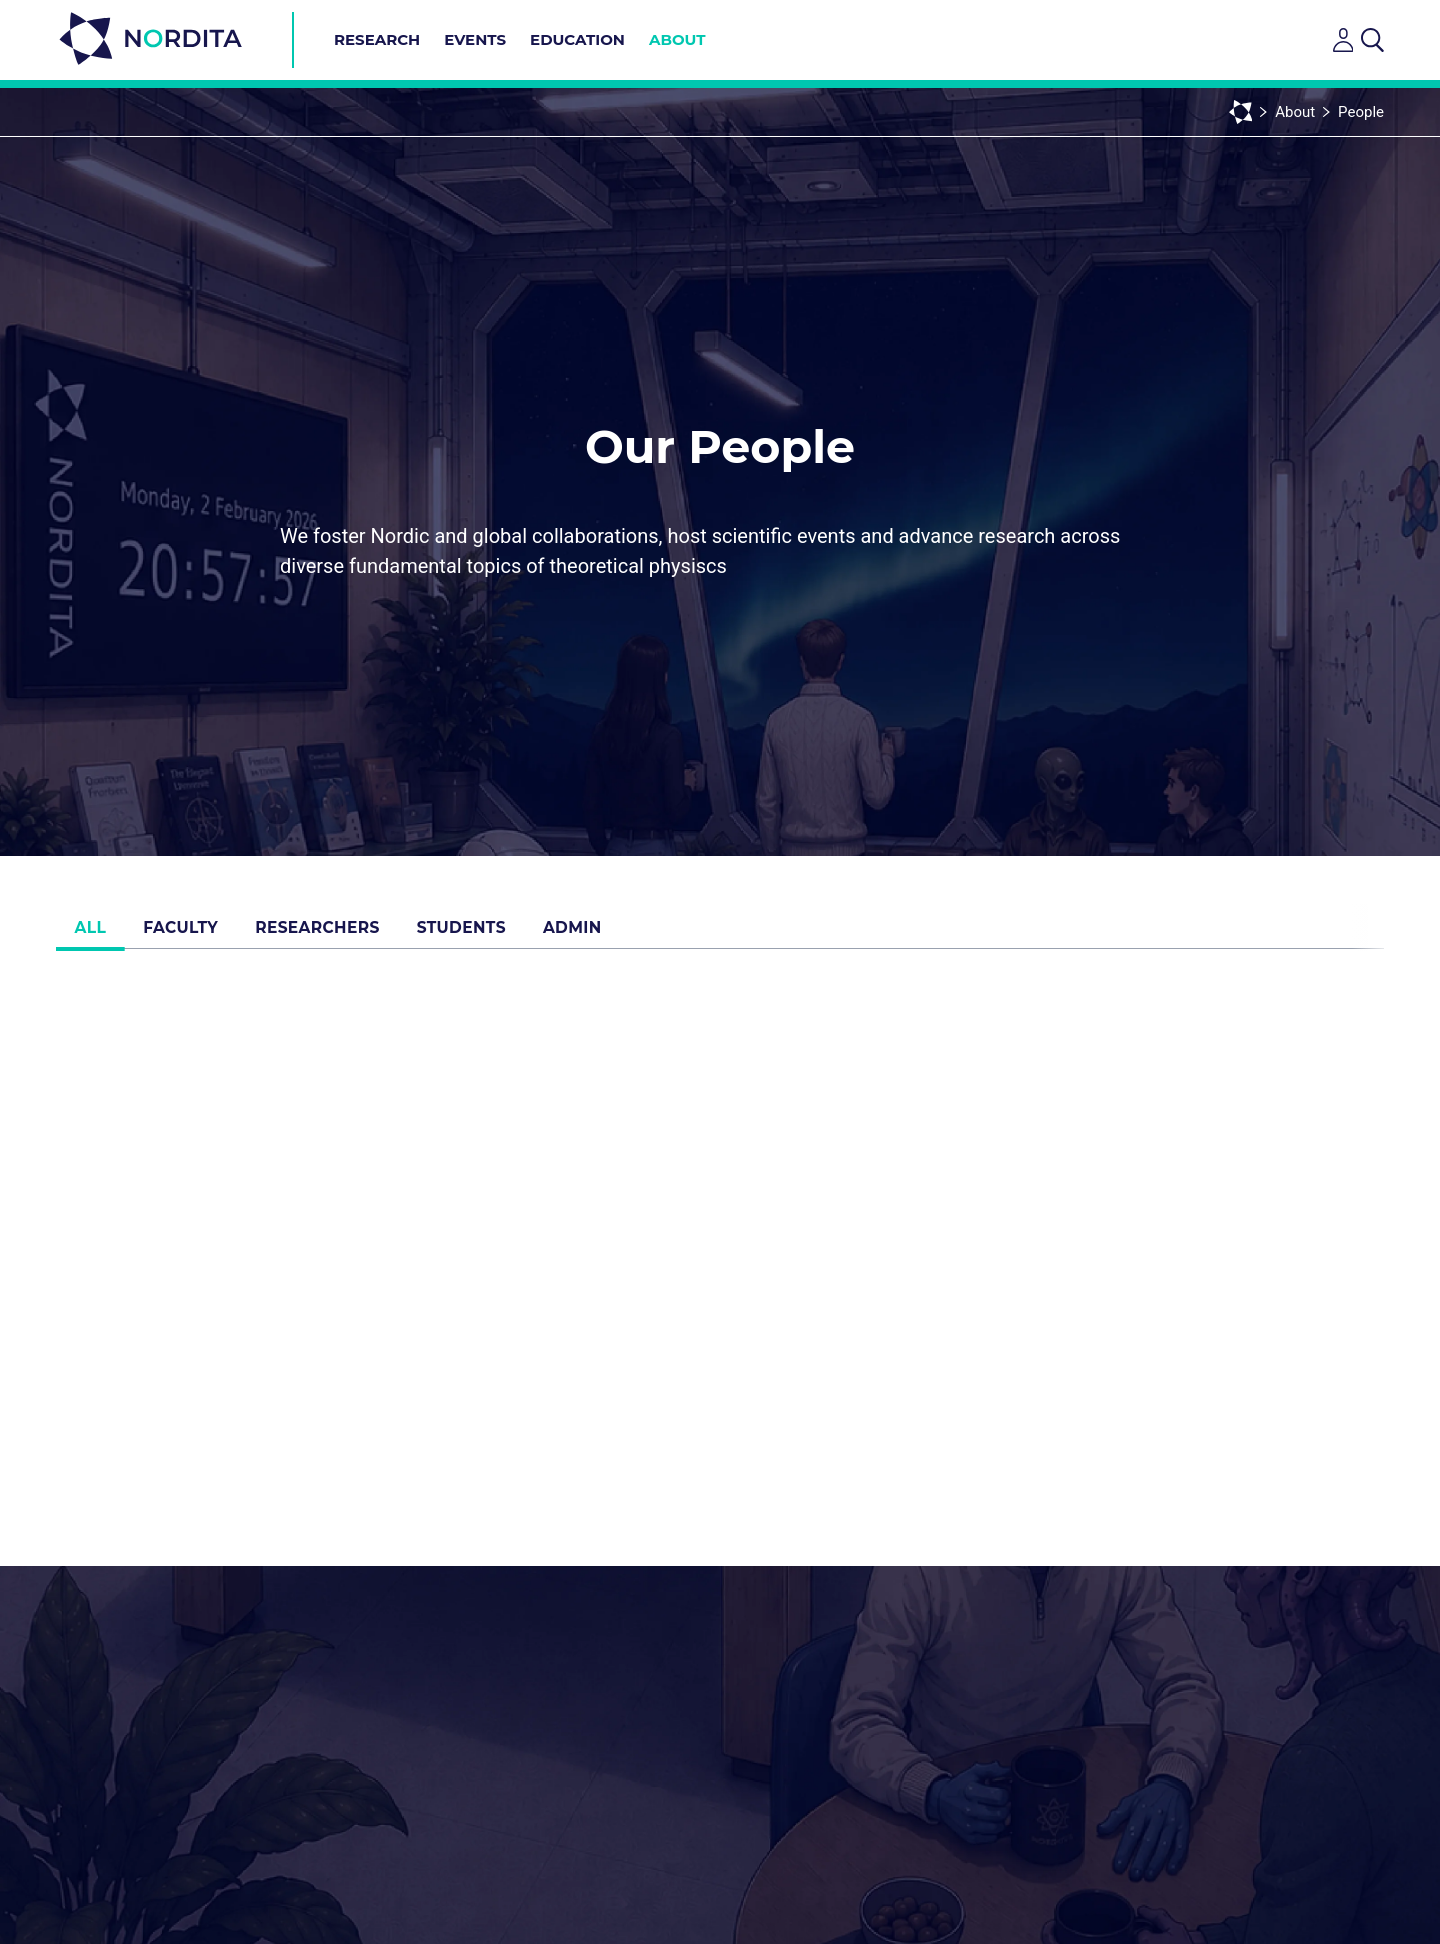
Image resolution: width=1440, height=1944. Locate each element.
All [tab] (95, 934)
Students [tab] (492, 934)
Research (377, 39)
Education (577, 39)
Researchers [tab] (340, 934)
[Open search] (1372, 40)
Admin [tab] (611, 934)
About (677, 39)
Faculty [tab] (195, 934)
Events (475, 39)
